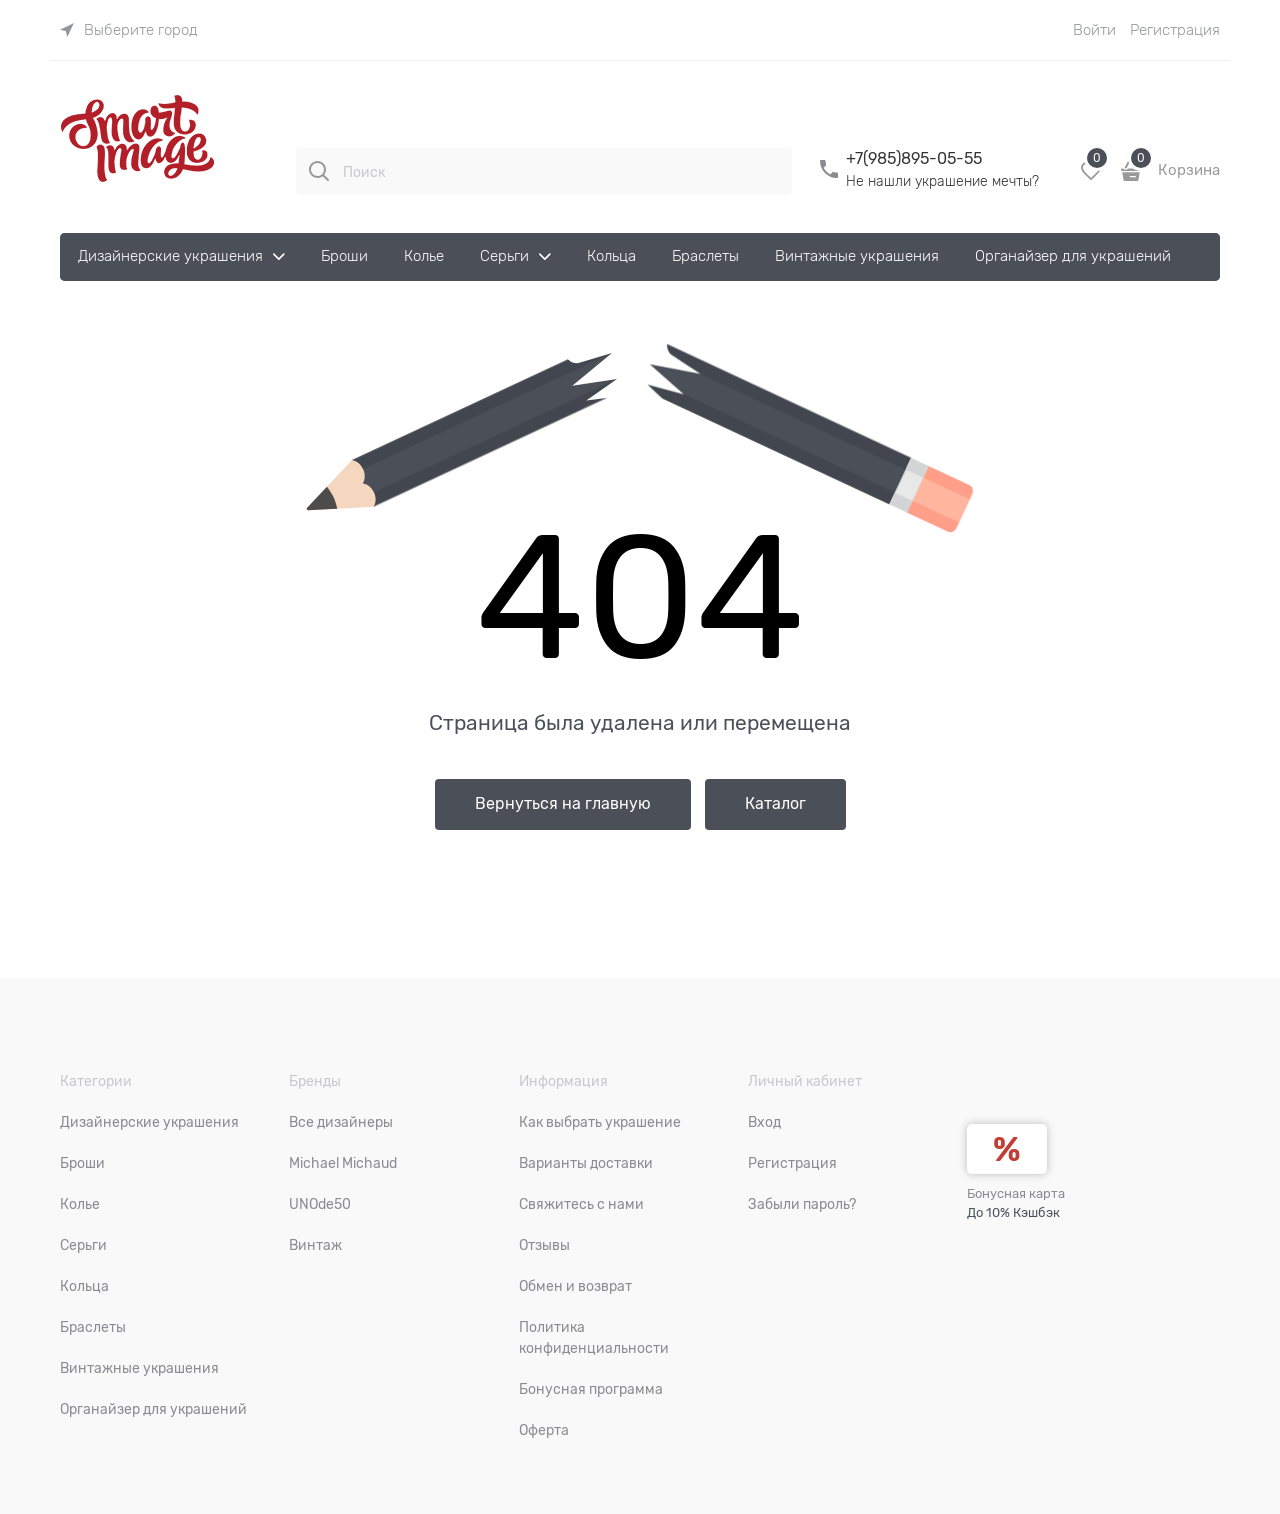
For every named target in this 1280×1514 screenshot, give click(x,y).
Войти (1094, 30)
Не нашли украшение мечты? (942, 181)
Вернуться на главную (563, 804)
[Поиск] (319, 171)
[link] (129, 30)
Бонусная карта (1016, 1193)
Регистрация (1175, 30)
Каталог (775, 804)
